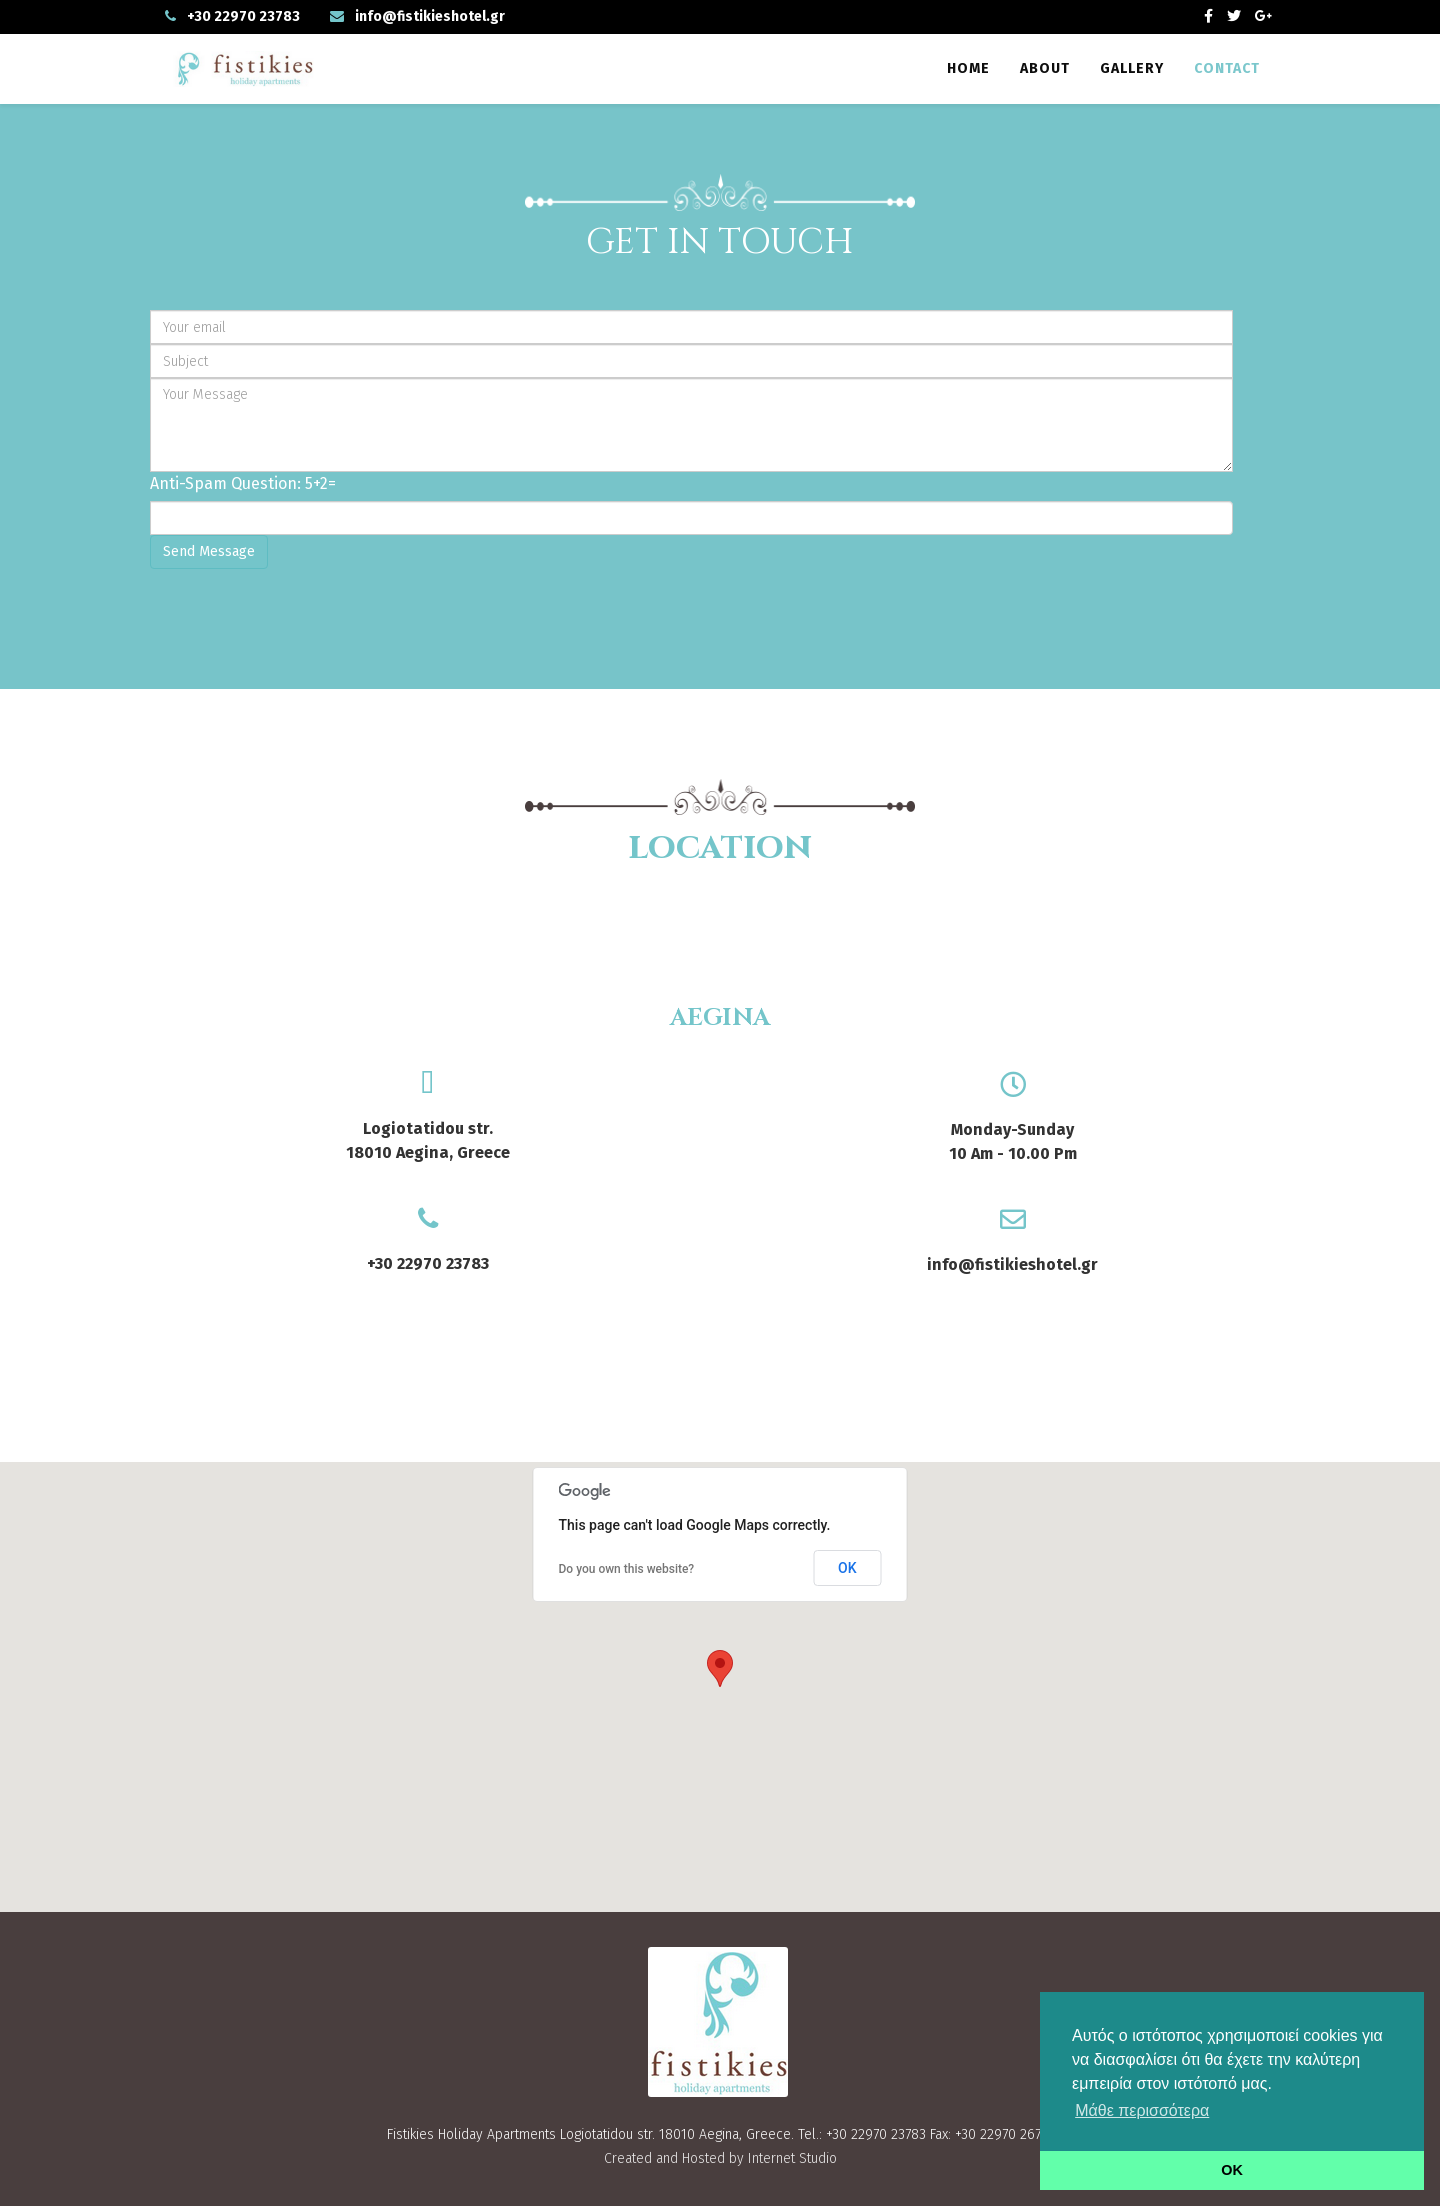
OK (847, 1568)
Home (968, 68)
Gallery (1132, 68)
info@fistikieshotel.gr (430, 16)
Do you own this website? (627, 1569)
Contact (1227, 68)
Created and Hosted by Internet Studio (720, 2158)
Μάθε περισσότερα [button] (1142, 2110)
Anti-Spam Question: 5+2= (243, 483)
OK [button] (1232, 2170)
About (1045, 68)
